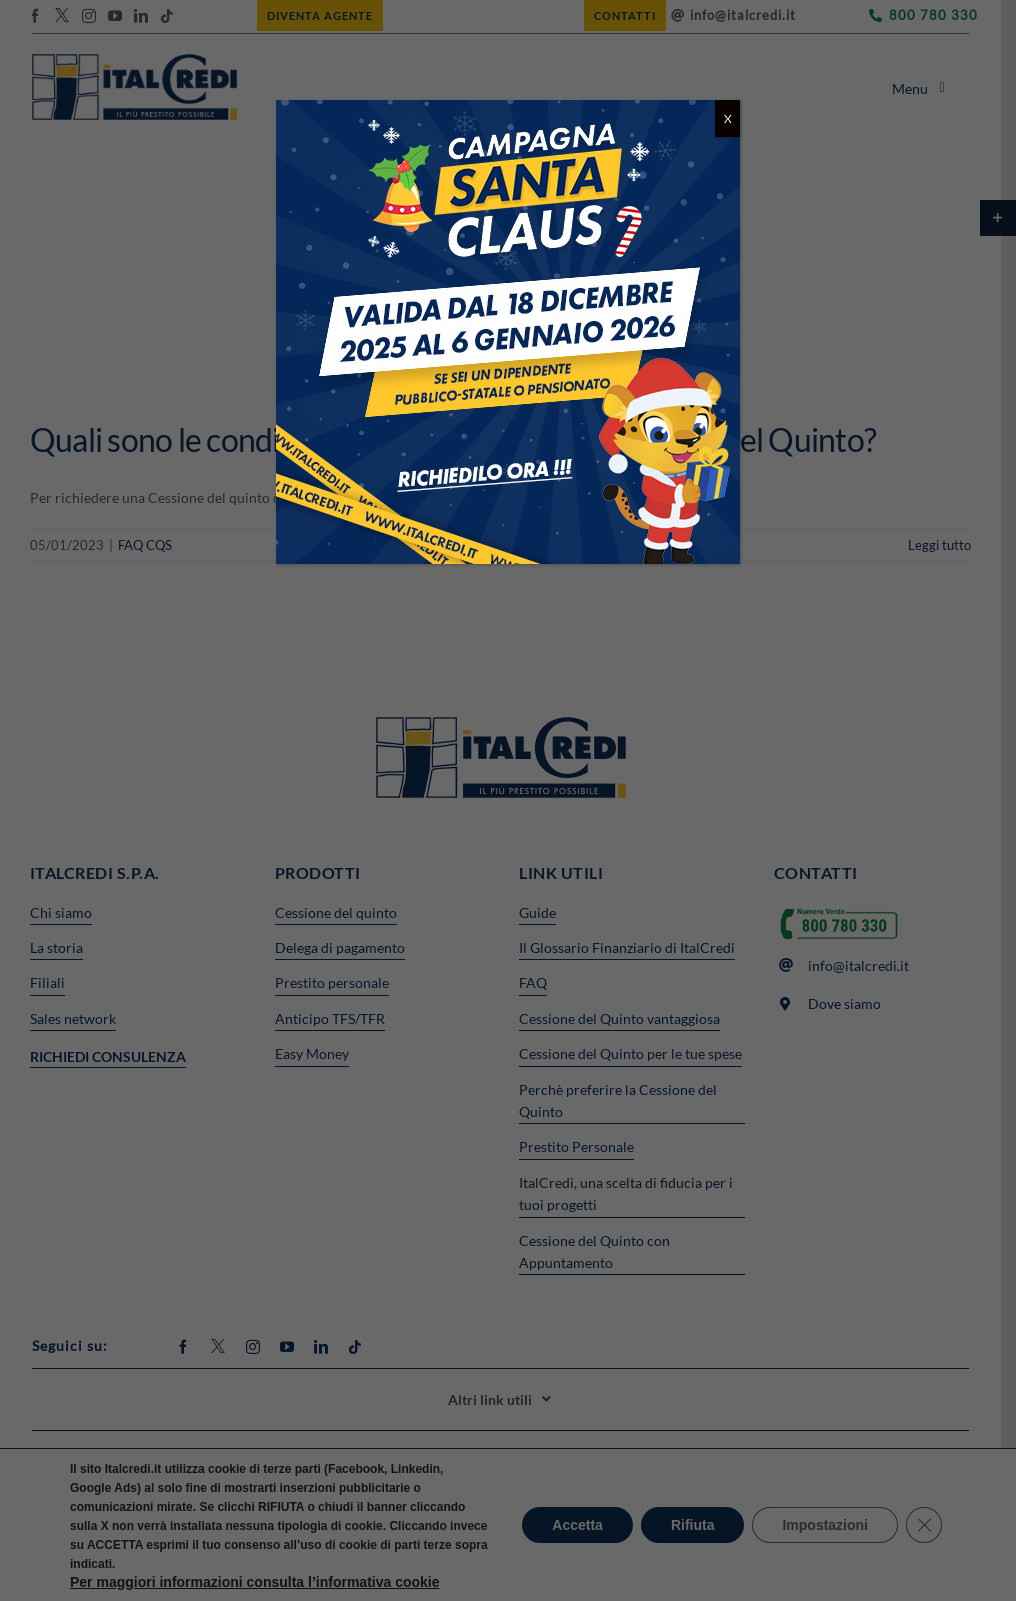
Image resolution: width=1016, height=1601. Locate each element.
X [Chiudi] (728, 118)
